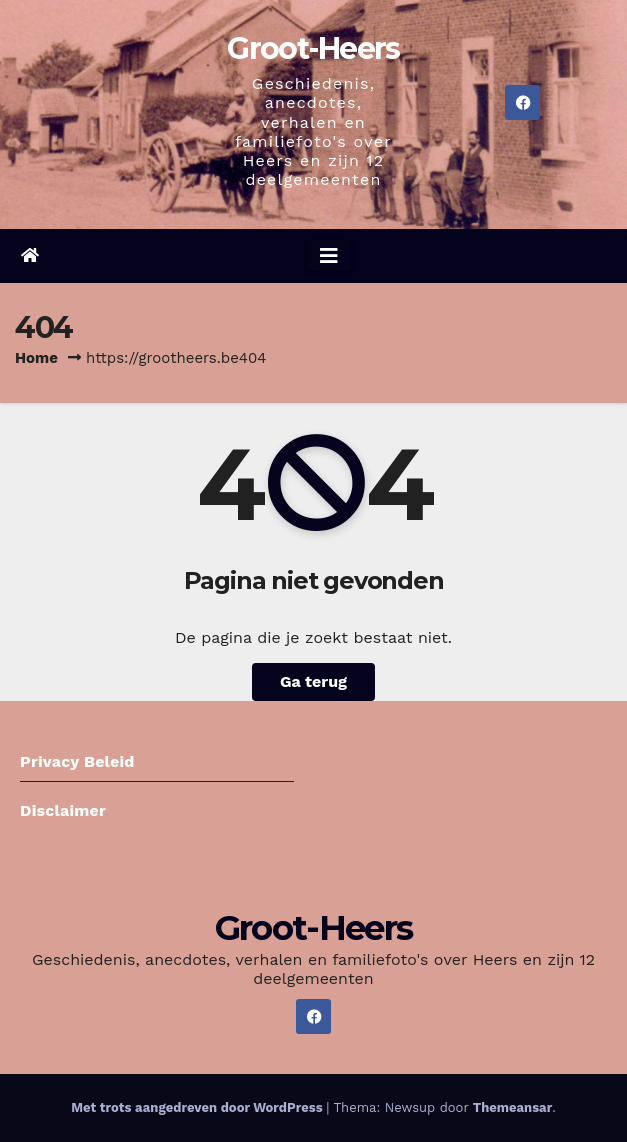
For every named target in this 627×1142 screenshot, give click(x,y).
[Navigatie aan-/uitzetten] (329, 256)
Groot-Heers (313, 48)
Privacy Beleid (77, 761)
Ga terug (313, 681)
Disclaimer (63, 810)
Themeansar (512, 1107)
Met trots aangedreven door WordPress (198, 1107)
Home (36, 358)
